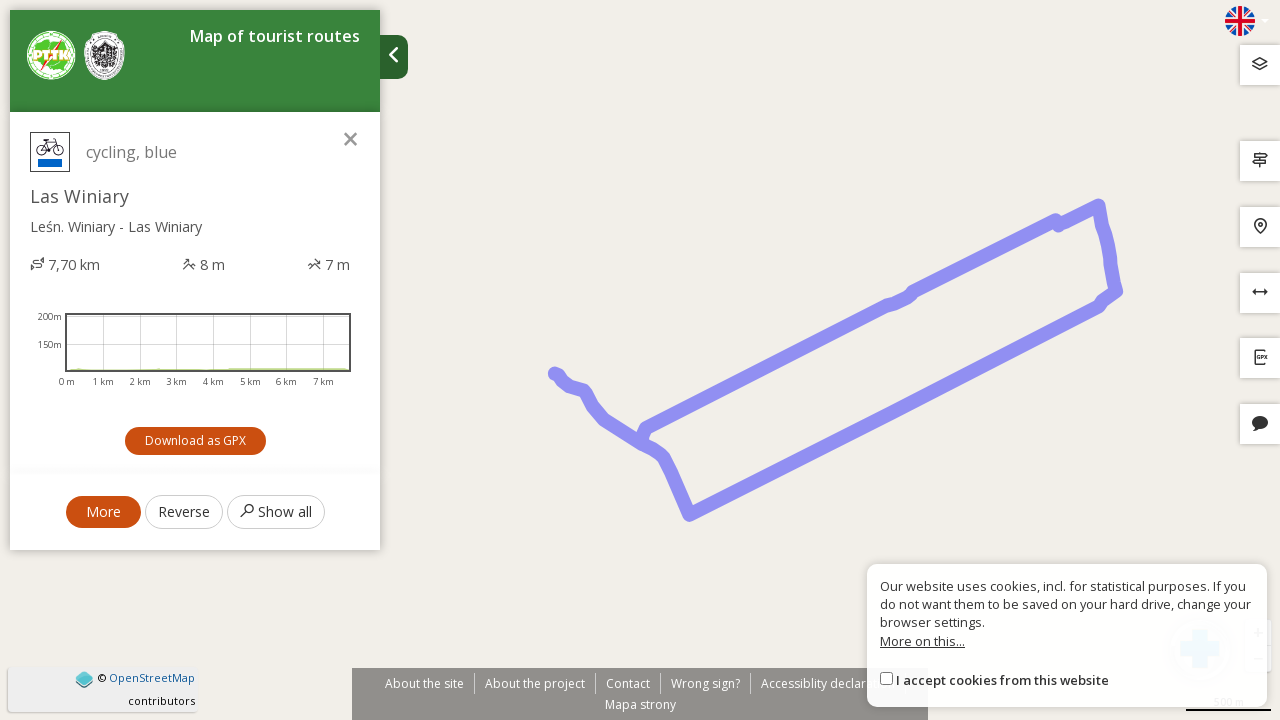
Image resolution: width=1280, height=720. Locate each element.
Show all (276, 511)
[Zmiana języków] (1247, 21)
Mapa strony (640, 704)
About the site (424, 683)
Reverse (184, 511)
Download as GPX (195, 440)
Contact (628, 683)
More (103, 511)
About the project (535, 683)
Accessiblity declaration (828, 683)
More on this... (922, 641)
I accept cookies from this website (1002, 680)
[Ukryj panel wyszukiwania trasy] (394, 57)
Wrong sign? (705, 683)
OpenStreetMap (152, 677)
